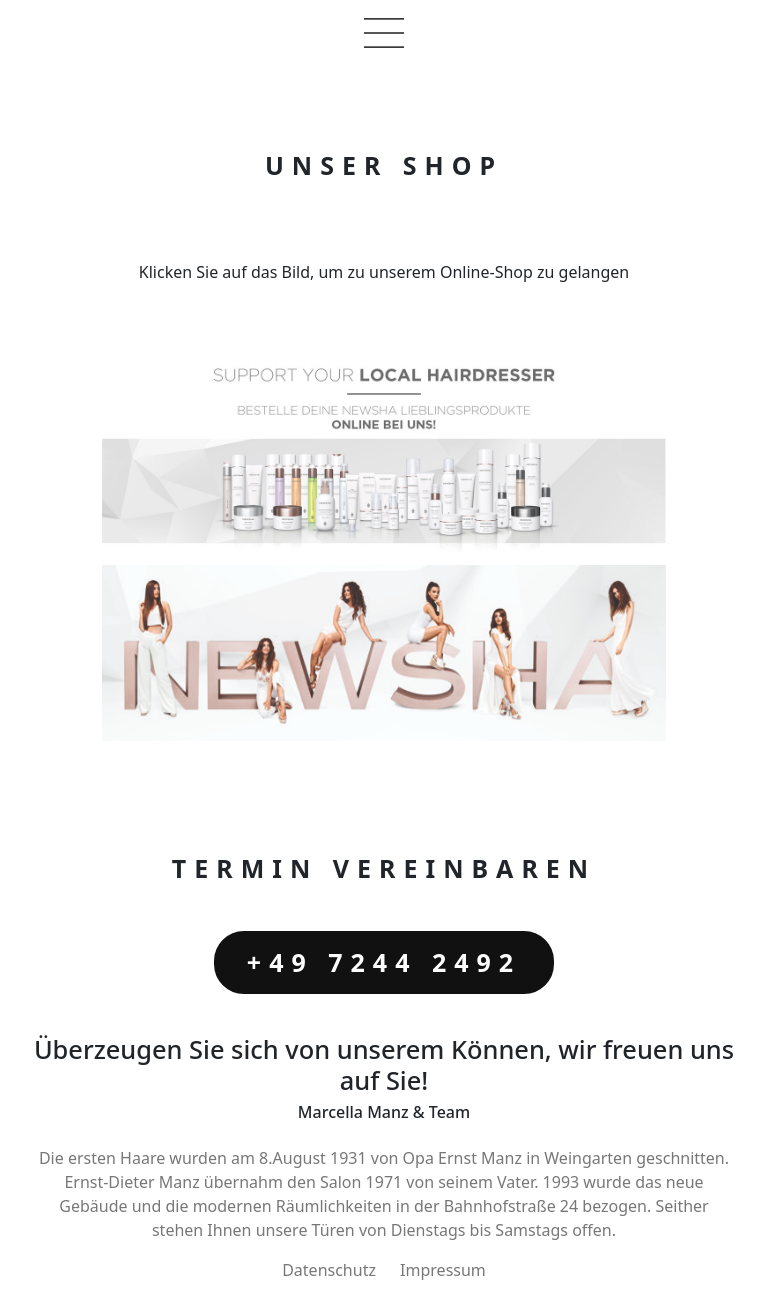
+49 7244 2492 (384, 962)
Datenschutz (329, 1270)
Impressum (443, 1270)
